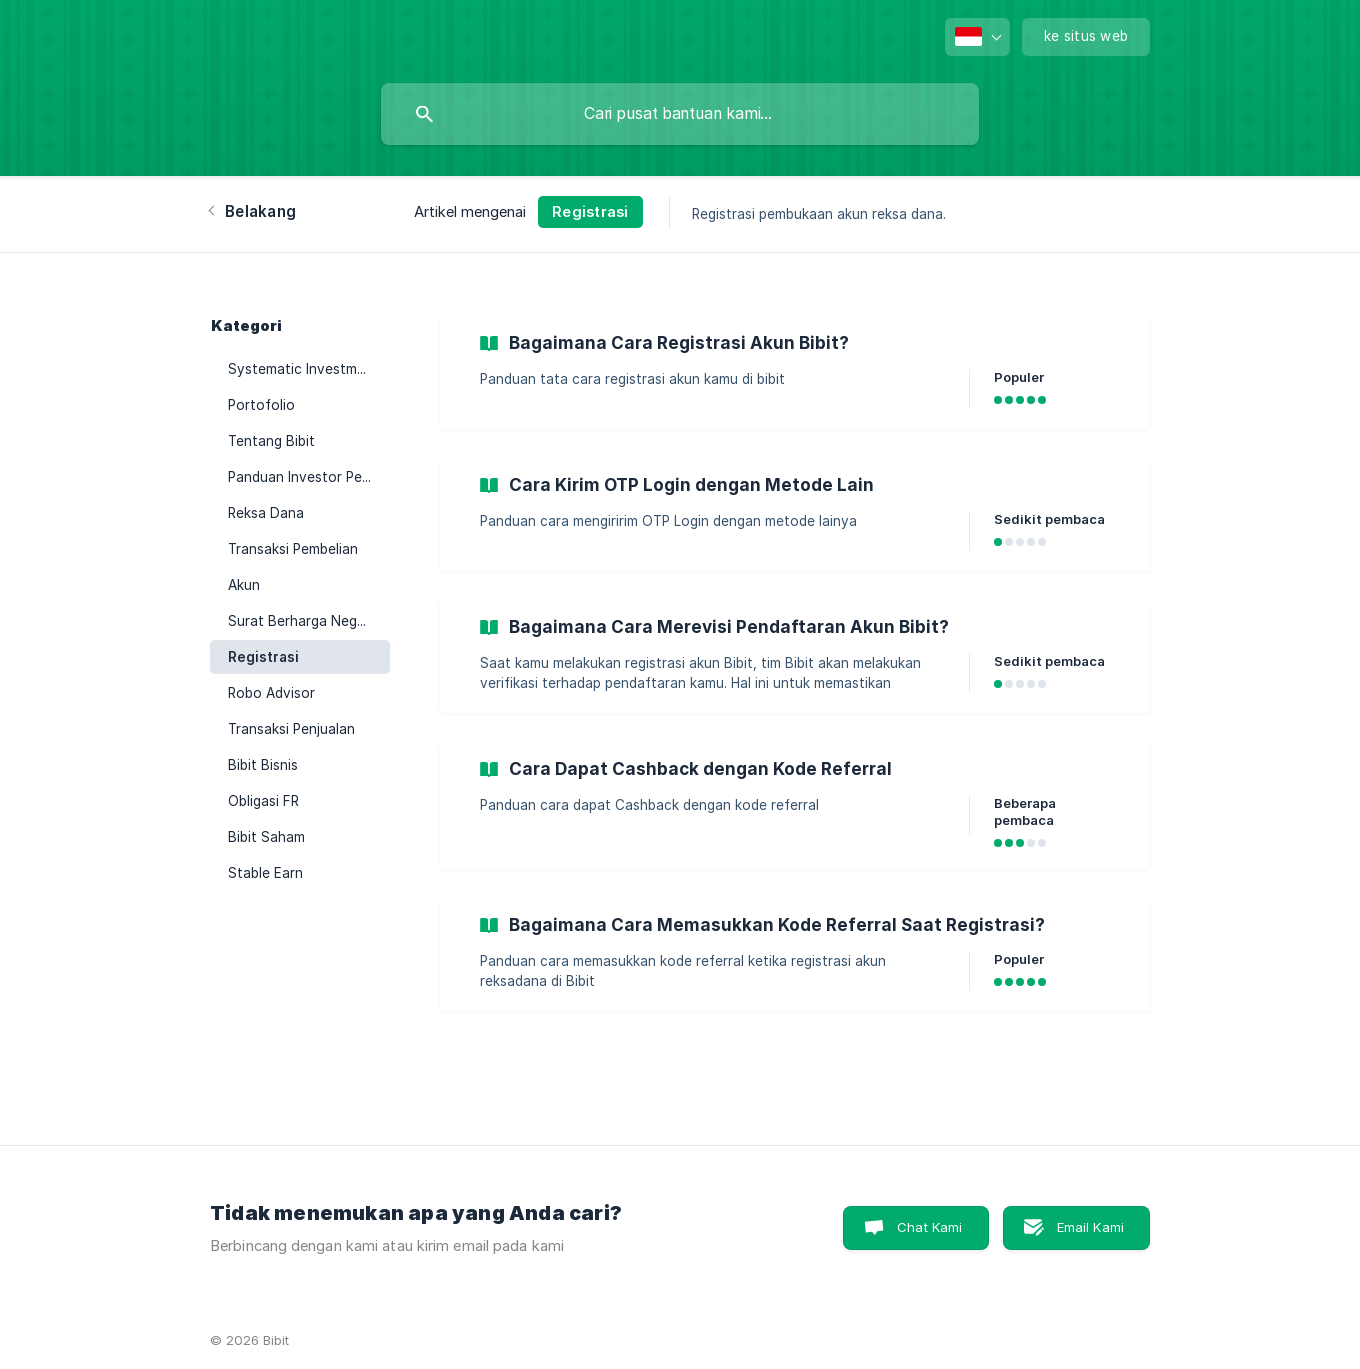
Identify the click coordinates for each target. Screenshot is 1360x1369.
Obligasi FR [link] (263, 801)
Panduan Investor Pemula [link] (309, 477)
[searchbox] (680, 114)
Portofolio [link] (261, 405)
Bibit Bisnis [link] (263, 765)
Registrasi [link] (263, 657)
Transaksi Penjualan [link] (291, 729)
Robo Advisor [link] (271, 693)
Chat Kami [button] (929, 1227)
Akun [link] (244, 585)
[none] (977, 37)
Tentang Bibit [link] (271, 441)
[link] (795, 371)
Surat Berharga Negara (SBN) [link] (309, 621)
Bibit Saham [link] (266, 837)
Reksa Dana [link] (266, 513)
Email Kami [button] (1091, 1227)
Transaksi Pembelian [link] (293, 549)
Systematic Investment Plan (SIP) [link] (309, 369)
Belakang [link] (260, 211)
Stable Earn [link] (265, 873)
